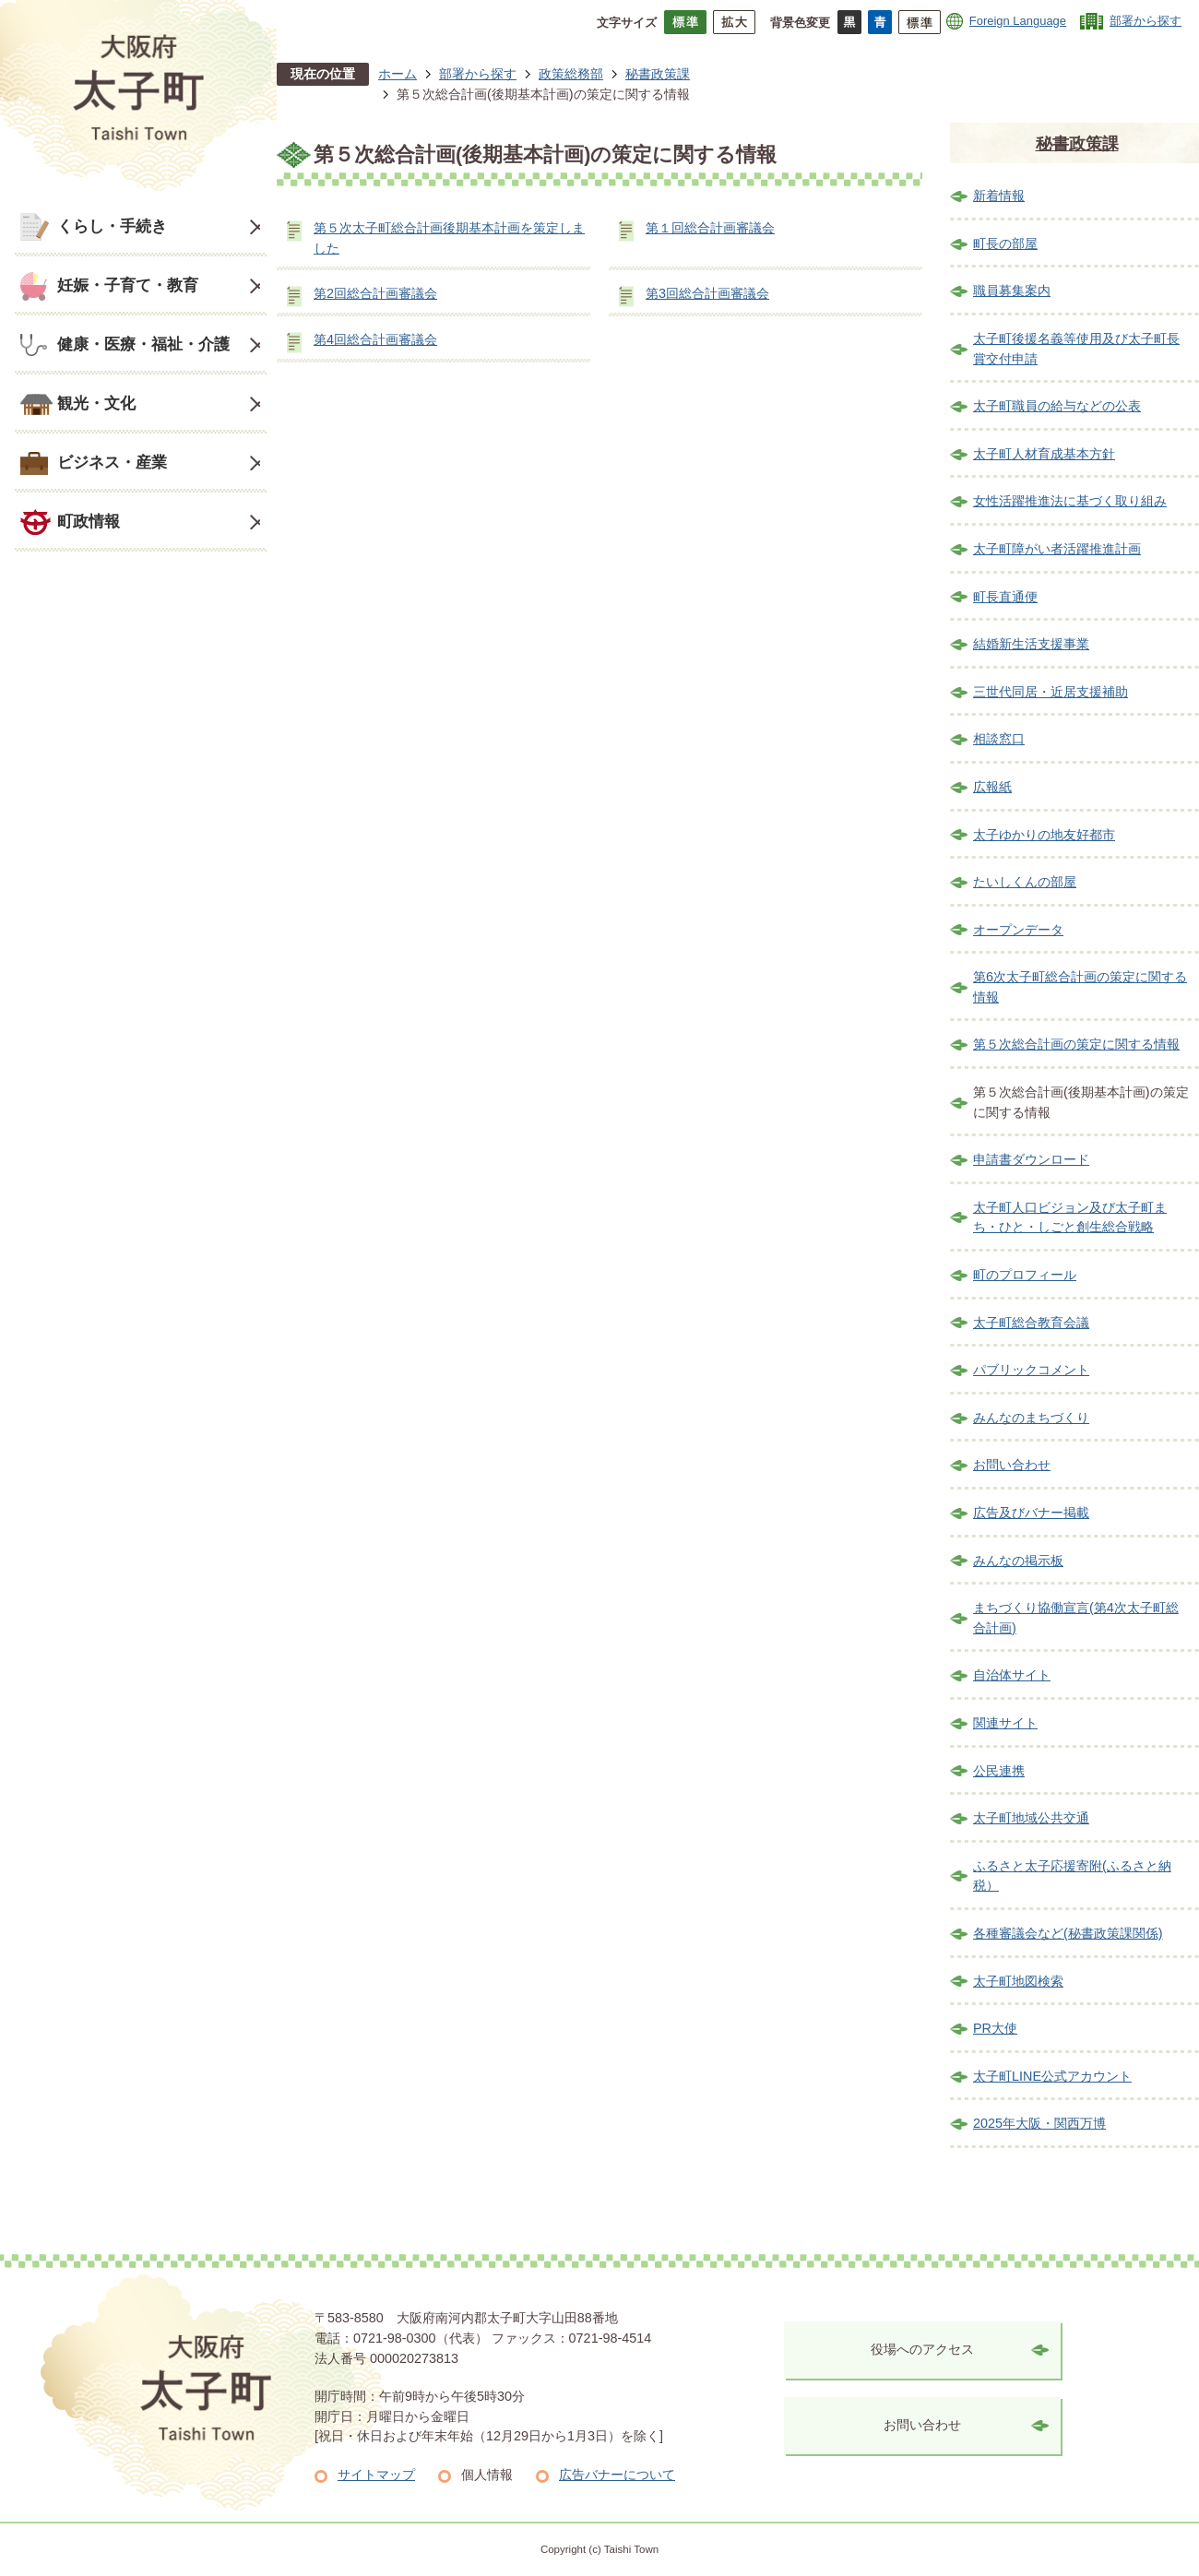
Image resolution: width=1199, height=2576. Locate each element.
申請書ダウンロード (1031, 1159)
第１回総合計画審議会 (710, 227)
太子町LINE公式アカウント (1052, 2076)
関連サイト (1005, 1722)
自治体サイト (1012, 1675)
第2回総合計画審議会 (375, 293)
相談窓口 (999, 738)
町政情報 (88, 521)
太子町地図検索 (1018, 1981)
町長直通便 (1005, 596)
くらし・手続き (112, 226)
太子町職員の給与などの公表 (1057, 405)
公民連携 (999, 1770)
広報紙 (992, 786)
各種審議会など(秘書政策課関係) (1068, 1933)
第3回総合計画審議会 (707, 293)
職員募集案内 (1012, 290)
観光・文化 (96, 403)
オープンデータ (1018, 929)
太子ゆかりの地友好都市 (1044, 834)
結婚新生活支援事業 (1031, 643)
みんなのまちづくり (1031, 1417)
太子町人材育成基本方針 (1044, 453)
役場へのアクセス (922, 2349)
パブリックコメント (1031, 1369)
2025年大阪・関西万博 (1039, 2123)
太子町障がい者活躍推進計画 (1057, 548)
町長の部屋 (1005, 243)
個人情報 (487, 2474)
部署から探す (1145, 21)
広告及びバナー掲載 (1031, 1512)
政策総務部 (571, 73)
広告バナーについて (617, 2474)
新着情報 (999, 195)
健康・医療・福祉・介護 (143, 344)
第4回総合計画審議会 (375, 339)
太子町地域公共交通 (1031, 1817)
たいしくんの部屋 (1024, 881)
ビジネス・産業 (112, 462)
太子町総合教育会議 (1031, 1322)
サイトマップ (376, 2474)
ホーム (397, 73)
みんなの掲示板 (1018, 1560)
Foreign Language (1017, 21)
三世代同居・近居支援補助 (1050, 691)
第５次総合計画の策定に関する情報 (1076, 1044)
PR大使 (995, 2028)
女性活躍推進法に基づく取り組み (1070, 500)
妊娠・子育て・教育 (127, 285)
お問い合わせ (1012, 1464)
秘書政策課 (657, 73)
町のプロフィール (1024, 1274)
